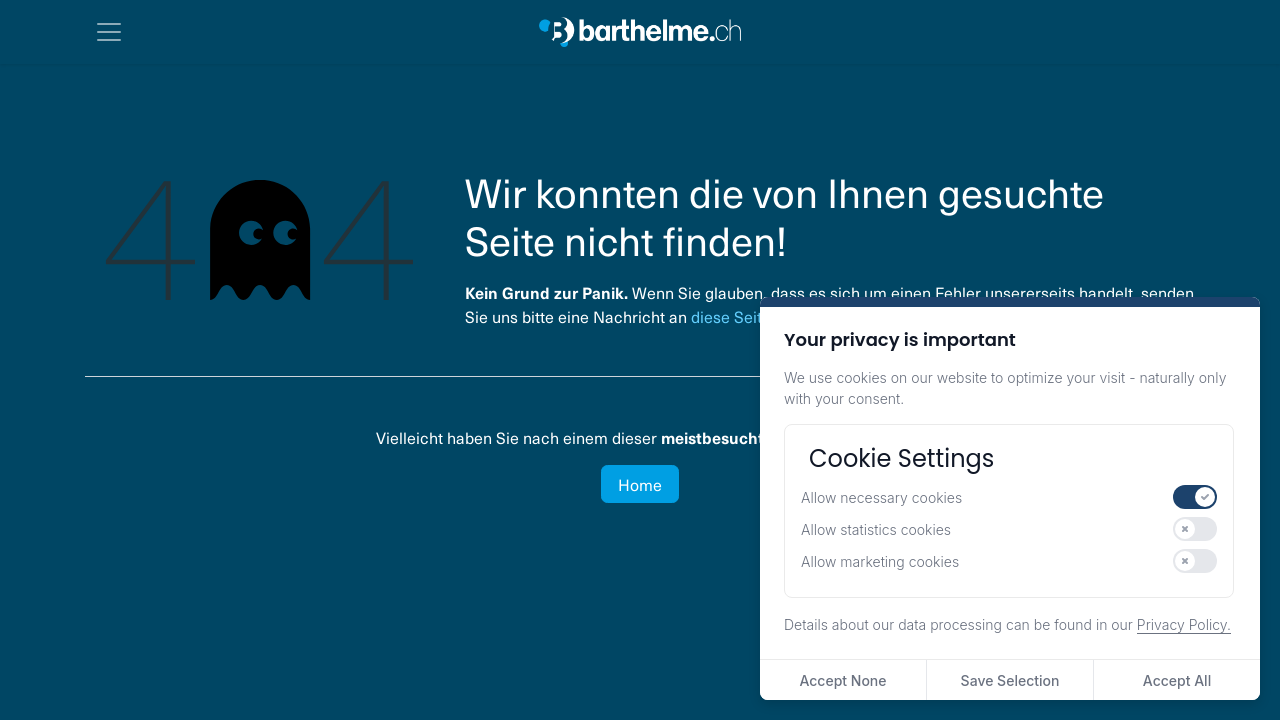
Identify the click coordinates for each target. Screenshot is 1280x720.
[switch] (1195, 497)
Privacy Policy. (1184, 624)
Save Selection (1010, 680)
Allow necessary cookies (881, 497)
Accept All (1177, 680)
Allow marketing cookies (880, 561)
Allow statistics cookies (876, 529)
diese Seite (731, 316)
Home (640, 484)
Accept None (842, 680)
